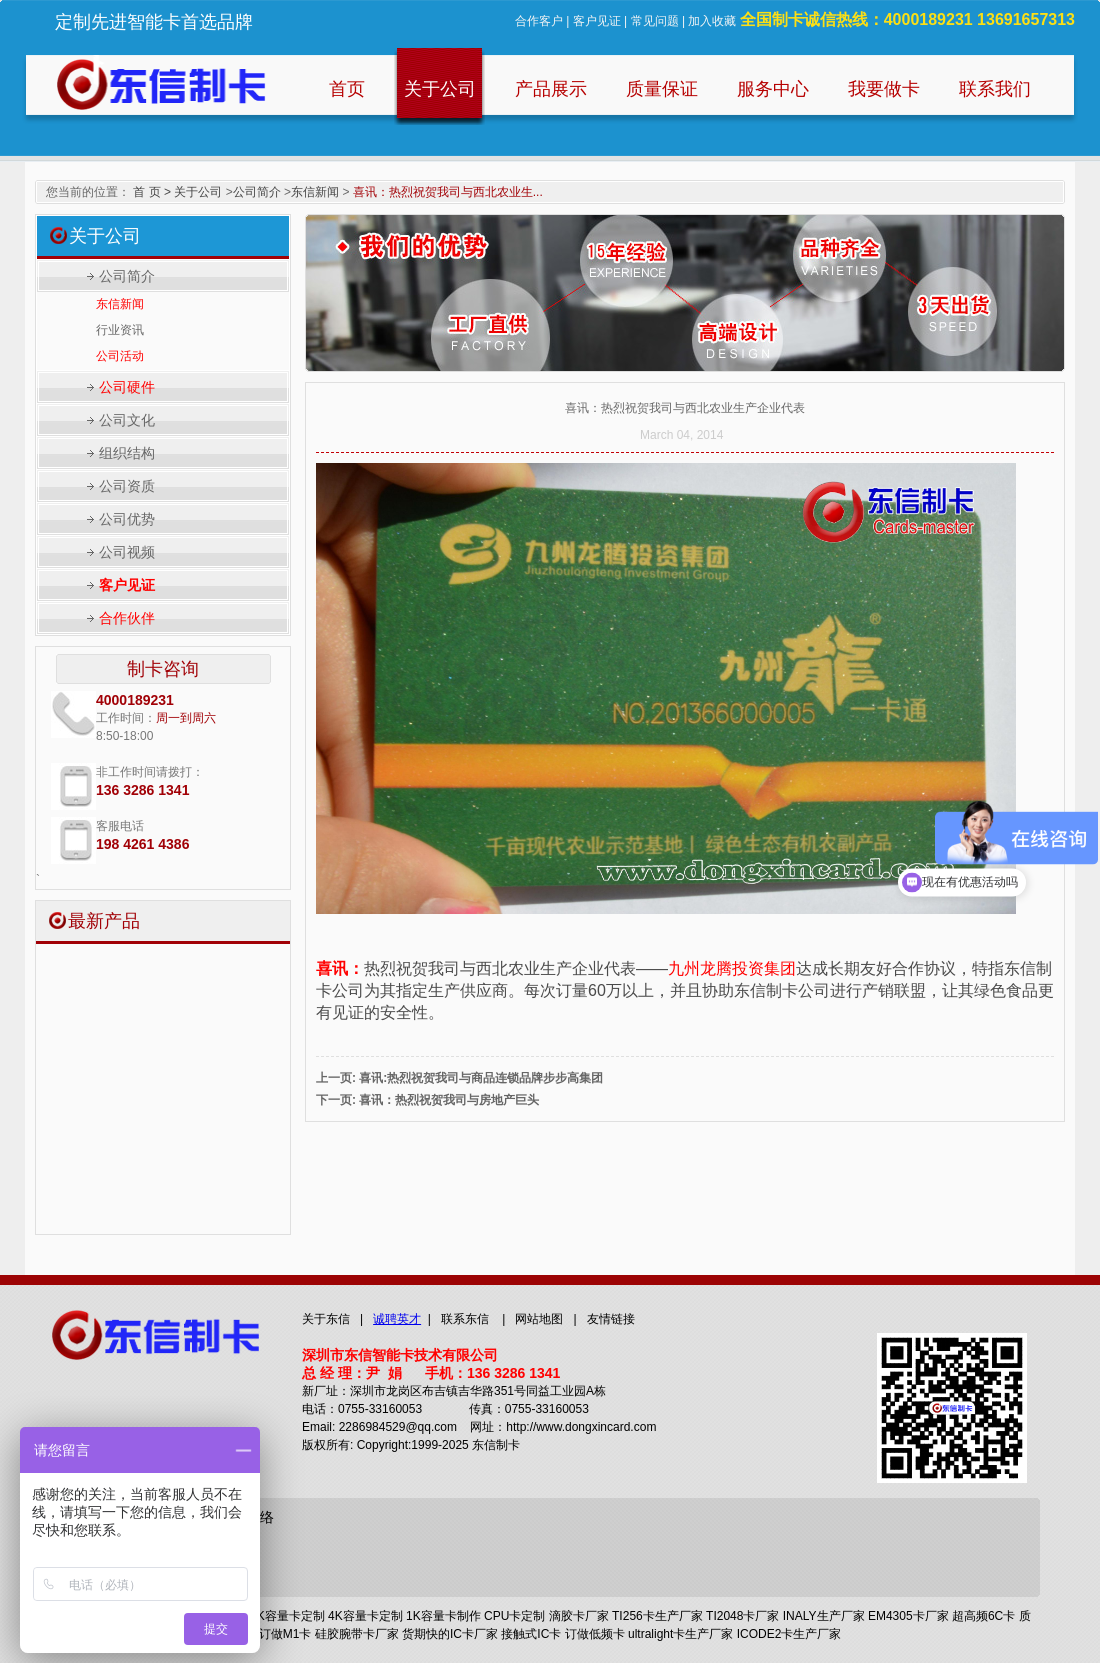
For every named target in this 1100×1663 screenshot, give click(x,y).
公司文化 (127, 420)
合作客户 (539, 21)
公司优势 (127, 519)
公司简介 (257, 192)
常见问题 (655, 21)
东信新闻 (315, 192)
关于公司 (198, 192)
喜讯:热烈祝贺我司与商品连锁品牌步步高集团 (481, 1078)
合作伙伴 (127, 618)
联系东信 (465, 1319)
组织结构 (127, 453)
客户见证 (597, 21)
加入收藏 (712, 21)
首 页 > (152, 192)
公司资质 (127, 486)
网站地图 (539, 1319)
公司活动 (120, 356)
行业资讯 (120, 330)
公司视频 (127, 552)
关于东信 (326, 1319)
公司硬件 (127, 387)
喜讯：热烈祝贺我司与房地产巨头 (449, 1100)
